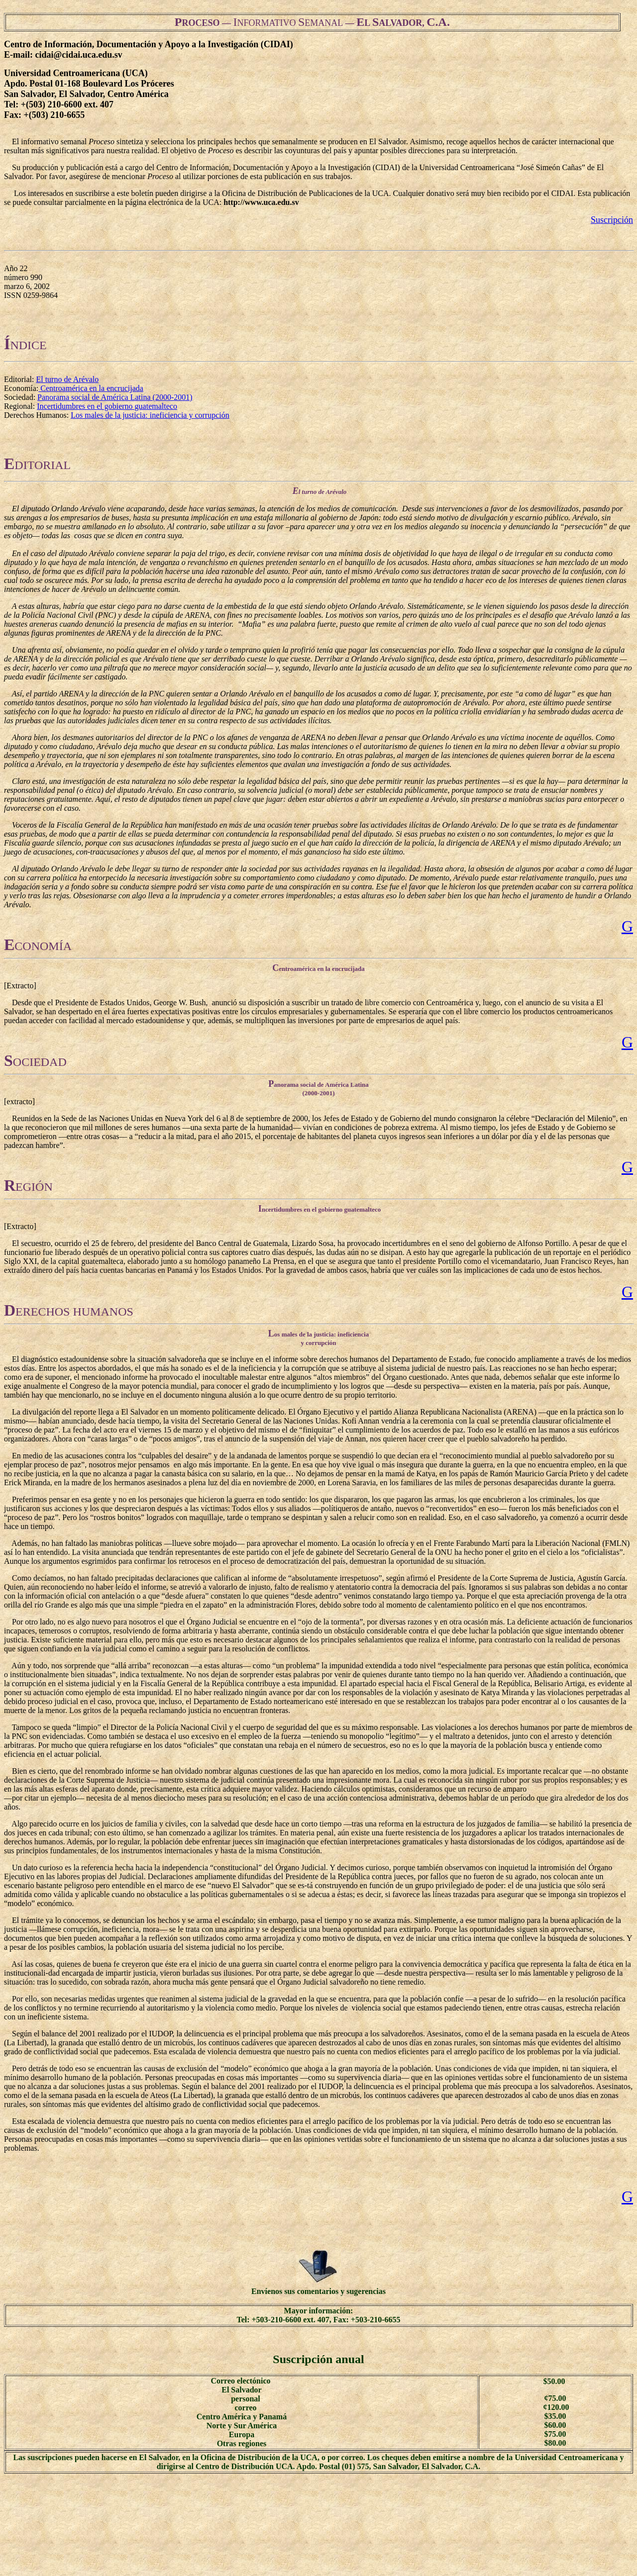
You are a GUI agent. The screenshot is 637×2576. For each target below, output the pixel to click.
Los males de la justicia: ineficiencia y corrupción (150, 415)
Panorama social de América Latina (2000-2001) (114, 397)
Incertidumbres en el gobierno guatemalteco (107, 406)
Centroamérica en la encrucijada (90, 388)
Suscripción (612, 220)
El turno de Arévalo (67, 379)
